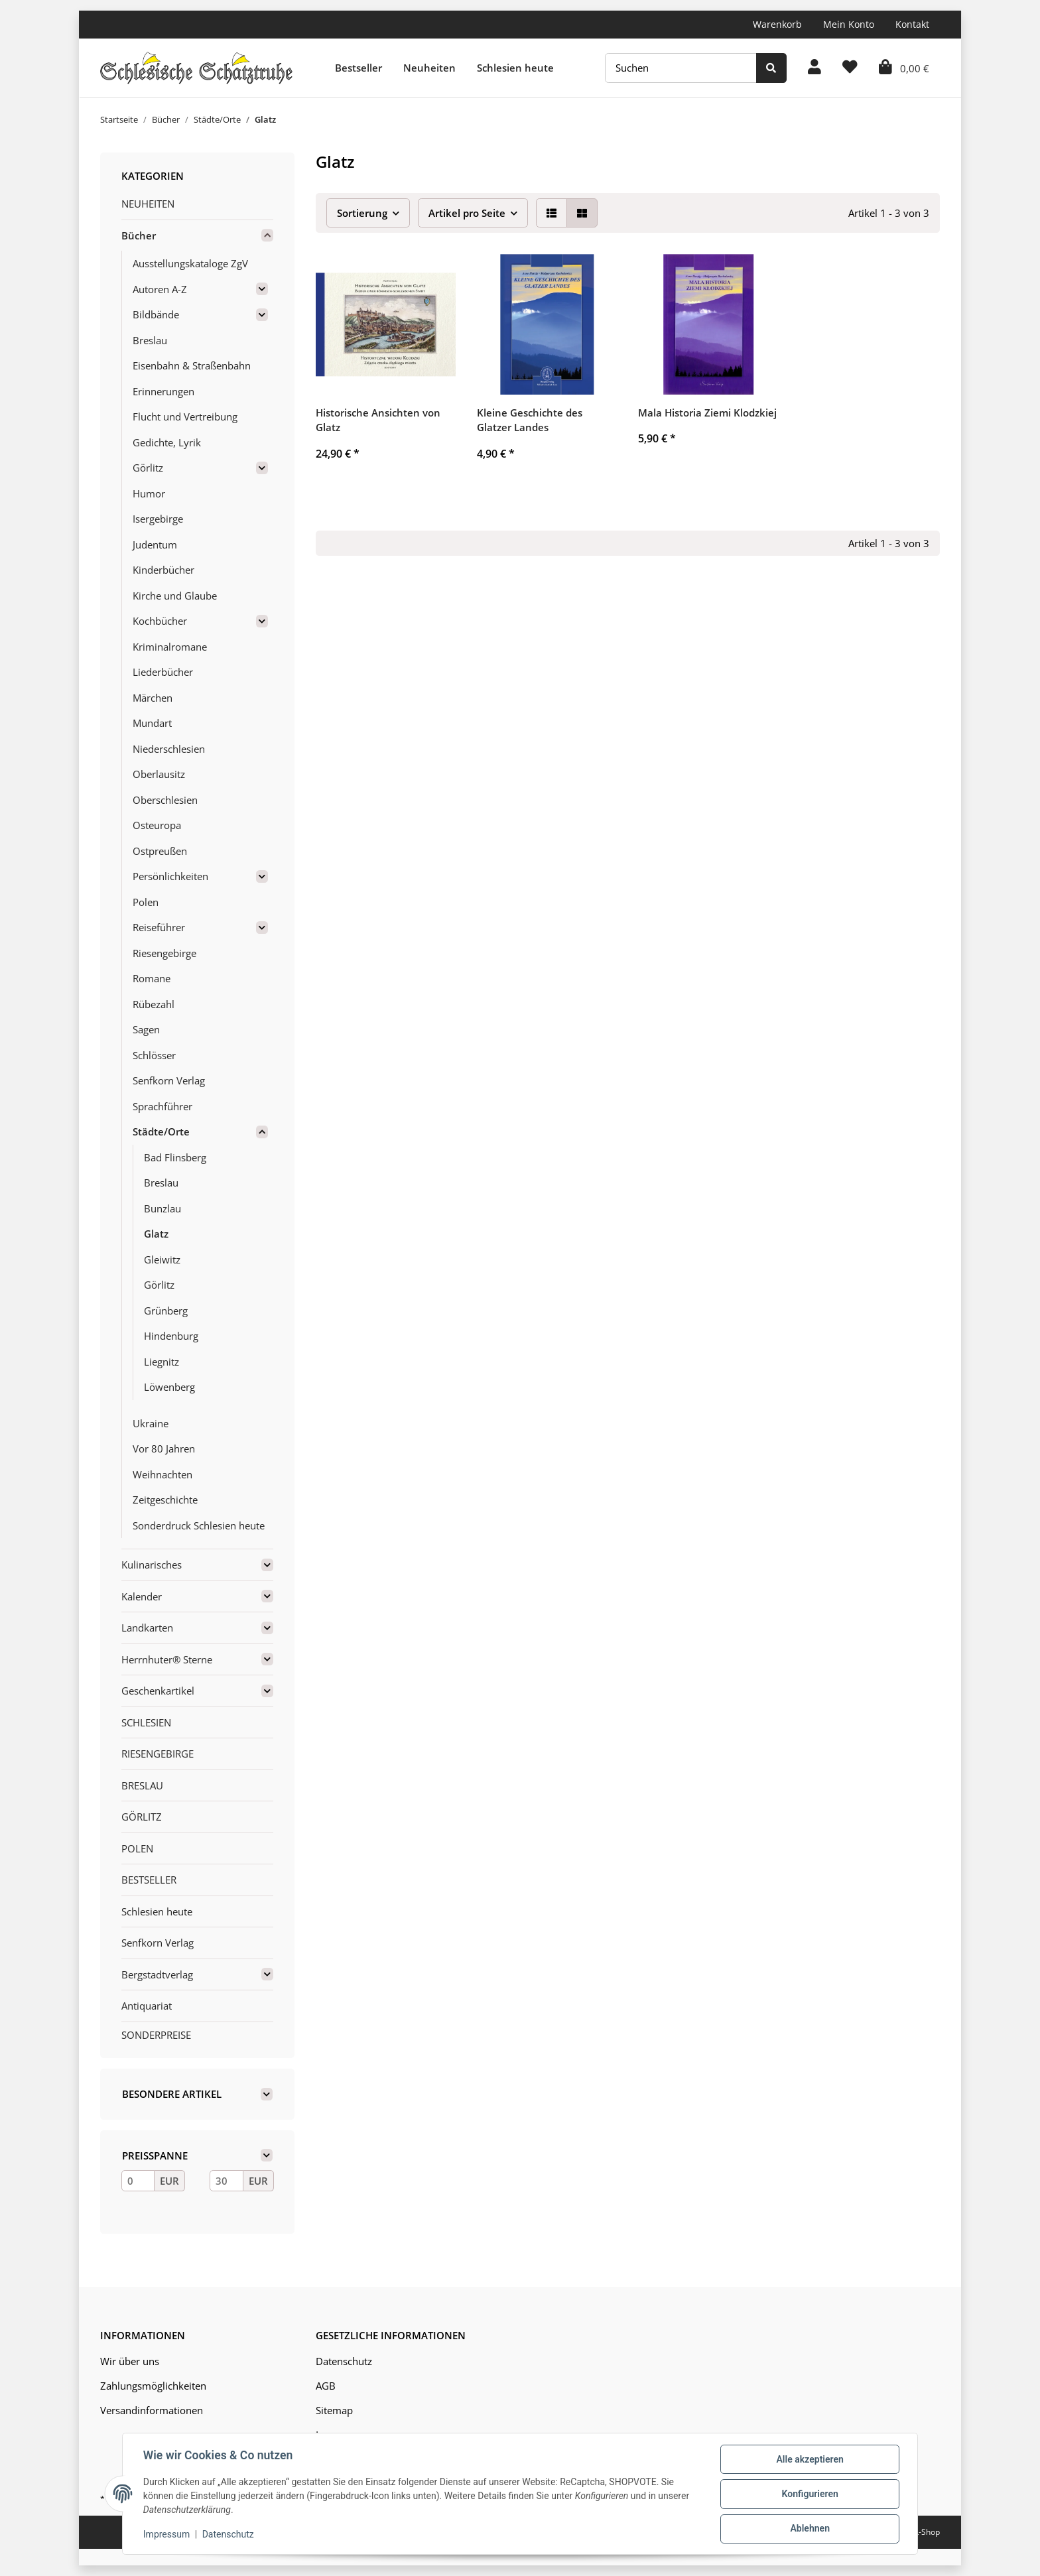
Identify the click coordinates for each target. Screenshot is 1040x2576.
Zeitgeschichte (165, 1499)
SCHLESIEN (146, 1722)
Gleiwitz (162, 1259)
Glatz (156, 1233)
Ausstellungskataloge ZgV (190, 263)
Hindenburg (171, 1335)
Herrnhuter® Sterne (166, 1659)
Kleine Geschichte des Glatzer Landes (529, 420)
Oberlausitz (159, 774)
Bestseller (358, 67)
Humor (149, 493)
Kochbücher (160, 620)
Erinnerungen (163, 391)
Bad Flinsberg (175, 1157)
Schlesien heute (515, 67)
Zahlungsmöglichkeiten (153, 2385)
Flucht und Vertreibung (185, 416)
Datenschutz (344, 2361)
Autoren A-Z (160, 289)
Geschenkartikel (157, 1690)
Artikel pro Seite (466, 213)
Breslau (150, 340)
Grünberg (166, 1310)
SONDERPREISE (156, 2034)
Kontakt (912, 24)
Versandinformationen (151, 2410)
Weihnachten (162, 1474)
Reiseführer (159, 927)
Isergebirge (158, 518)
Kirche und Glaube (175, 595)
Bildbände (156, 314)
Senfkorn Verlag (169, 1080)
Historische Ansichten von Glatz (378, 420)
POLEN (137, 1848)
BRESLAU (142, 1785)
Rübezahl (153, 1004)
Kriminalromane (170, 646)
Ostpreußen (160, 851)
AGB (326, 2385)
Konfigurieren (809, 2494)
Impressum (167, 2535)
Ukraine (150, 1423)
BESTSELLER (148, 1879)
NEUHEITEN (147, 203)
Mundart (152, 723)
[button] (814, 67)
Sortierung (362, 213)
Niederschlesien (169, 748)
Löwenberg (169, 1386)
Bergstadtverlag (157, 1974)
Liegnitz (161, 1361)
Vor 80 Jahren (164, 1448)
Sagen (146, 1029)
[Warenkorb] (904, 67)
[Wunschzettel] (850, 67)
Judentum (155, 544)
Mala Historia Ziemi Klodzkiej (707, 412)
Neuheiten (429, 67)
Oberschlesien (165, 799)
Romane (151, 978)
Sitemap (334, 2410)
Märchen (152, 697)
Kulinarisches (151, 1564)
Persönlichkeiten (170, 876)
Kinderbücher (163, 569)
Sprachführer (162, 1106)
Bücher (138, 235)
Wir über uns (129, 2361)
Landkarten (147, 1627)
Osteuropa (157, 825)
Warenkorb (777, 24)
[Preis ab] (138, 2180)
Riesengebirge (164, 953)
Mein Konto (848, 24)
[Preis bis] (226, 2180)
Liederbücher (163, 671)
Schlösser (154, 1055)
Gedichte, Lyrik (167, 442)
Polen (146, 902)
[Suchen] (681, 68)
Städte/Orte (161, 1131)
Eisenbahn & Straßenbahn (192, 365)
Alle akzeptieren (808, 2460)
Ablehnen (808, 2529)
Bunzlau (162, 1208)
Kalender (141, 1596)
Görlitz (148, 467)
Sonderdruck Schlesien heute (199, 1525)
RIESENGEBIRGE (157, 1753)
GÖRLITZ (141, 1816)
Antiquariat (146, 2005)
